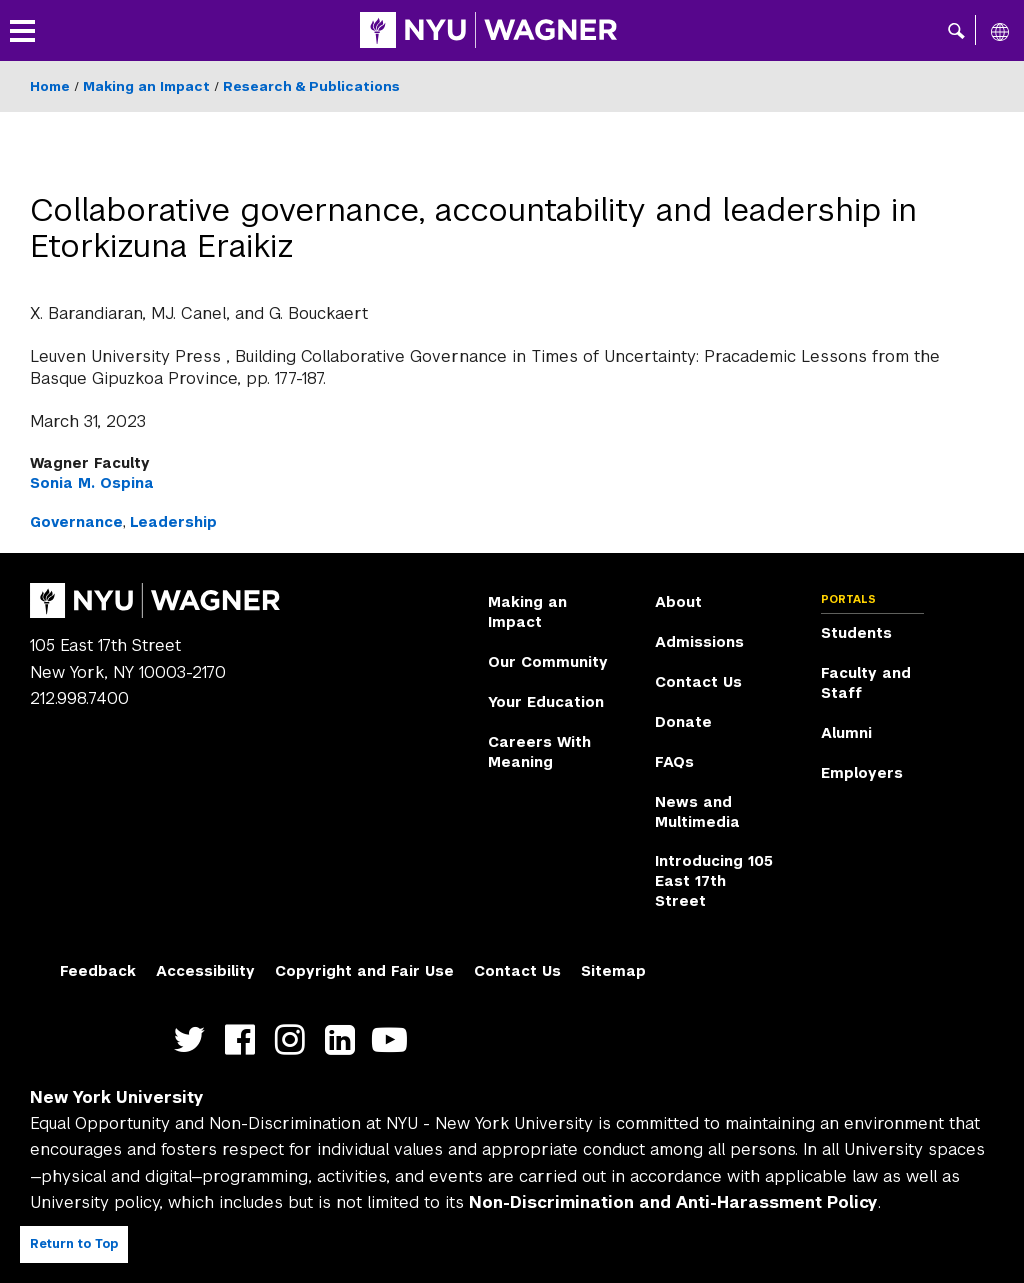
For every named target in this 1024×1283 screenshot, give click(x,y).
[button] (956, 30)
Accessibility (205, 971)
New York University (117, 1097)
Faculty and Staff (866, 683)
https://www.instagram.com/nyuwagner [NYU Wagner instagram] (294, 1039)
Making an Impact (146, 86)
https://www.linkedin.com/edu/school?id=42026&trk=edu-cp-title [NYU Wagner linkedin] (344, 1039)
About (678, 602)
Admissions (699, 642)
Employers (862, 773)
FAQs (674, 762)
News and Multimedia (697, 812)
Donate (683, 722)
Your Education (546, 702)
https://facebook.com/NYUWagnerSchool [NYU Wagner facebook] (244, 1039)
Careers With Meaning (539, 752)
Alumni (846, 733)
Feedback (98, 971)
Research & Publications (311, 86)
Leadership (173, 522)
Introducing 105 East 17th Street (714, 881)
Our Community (548, 662)
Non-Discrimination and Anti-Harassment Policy (673, 1202)
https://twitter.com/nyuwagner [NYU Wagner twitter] (194, 1039)
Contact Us (698, 682)
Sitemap (613, 971)
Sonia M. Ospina (92, 483)
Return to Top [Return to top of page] (74, 1244)
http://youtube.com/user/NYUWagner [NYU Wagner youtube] (394, 1039)
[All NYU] (1000, 31)
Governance (76, 522)
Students (856, 633)
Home (50, 86)
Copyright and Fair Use (364, 971)
